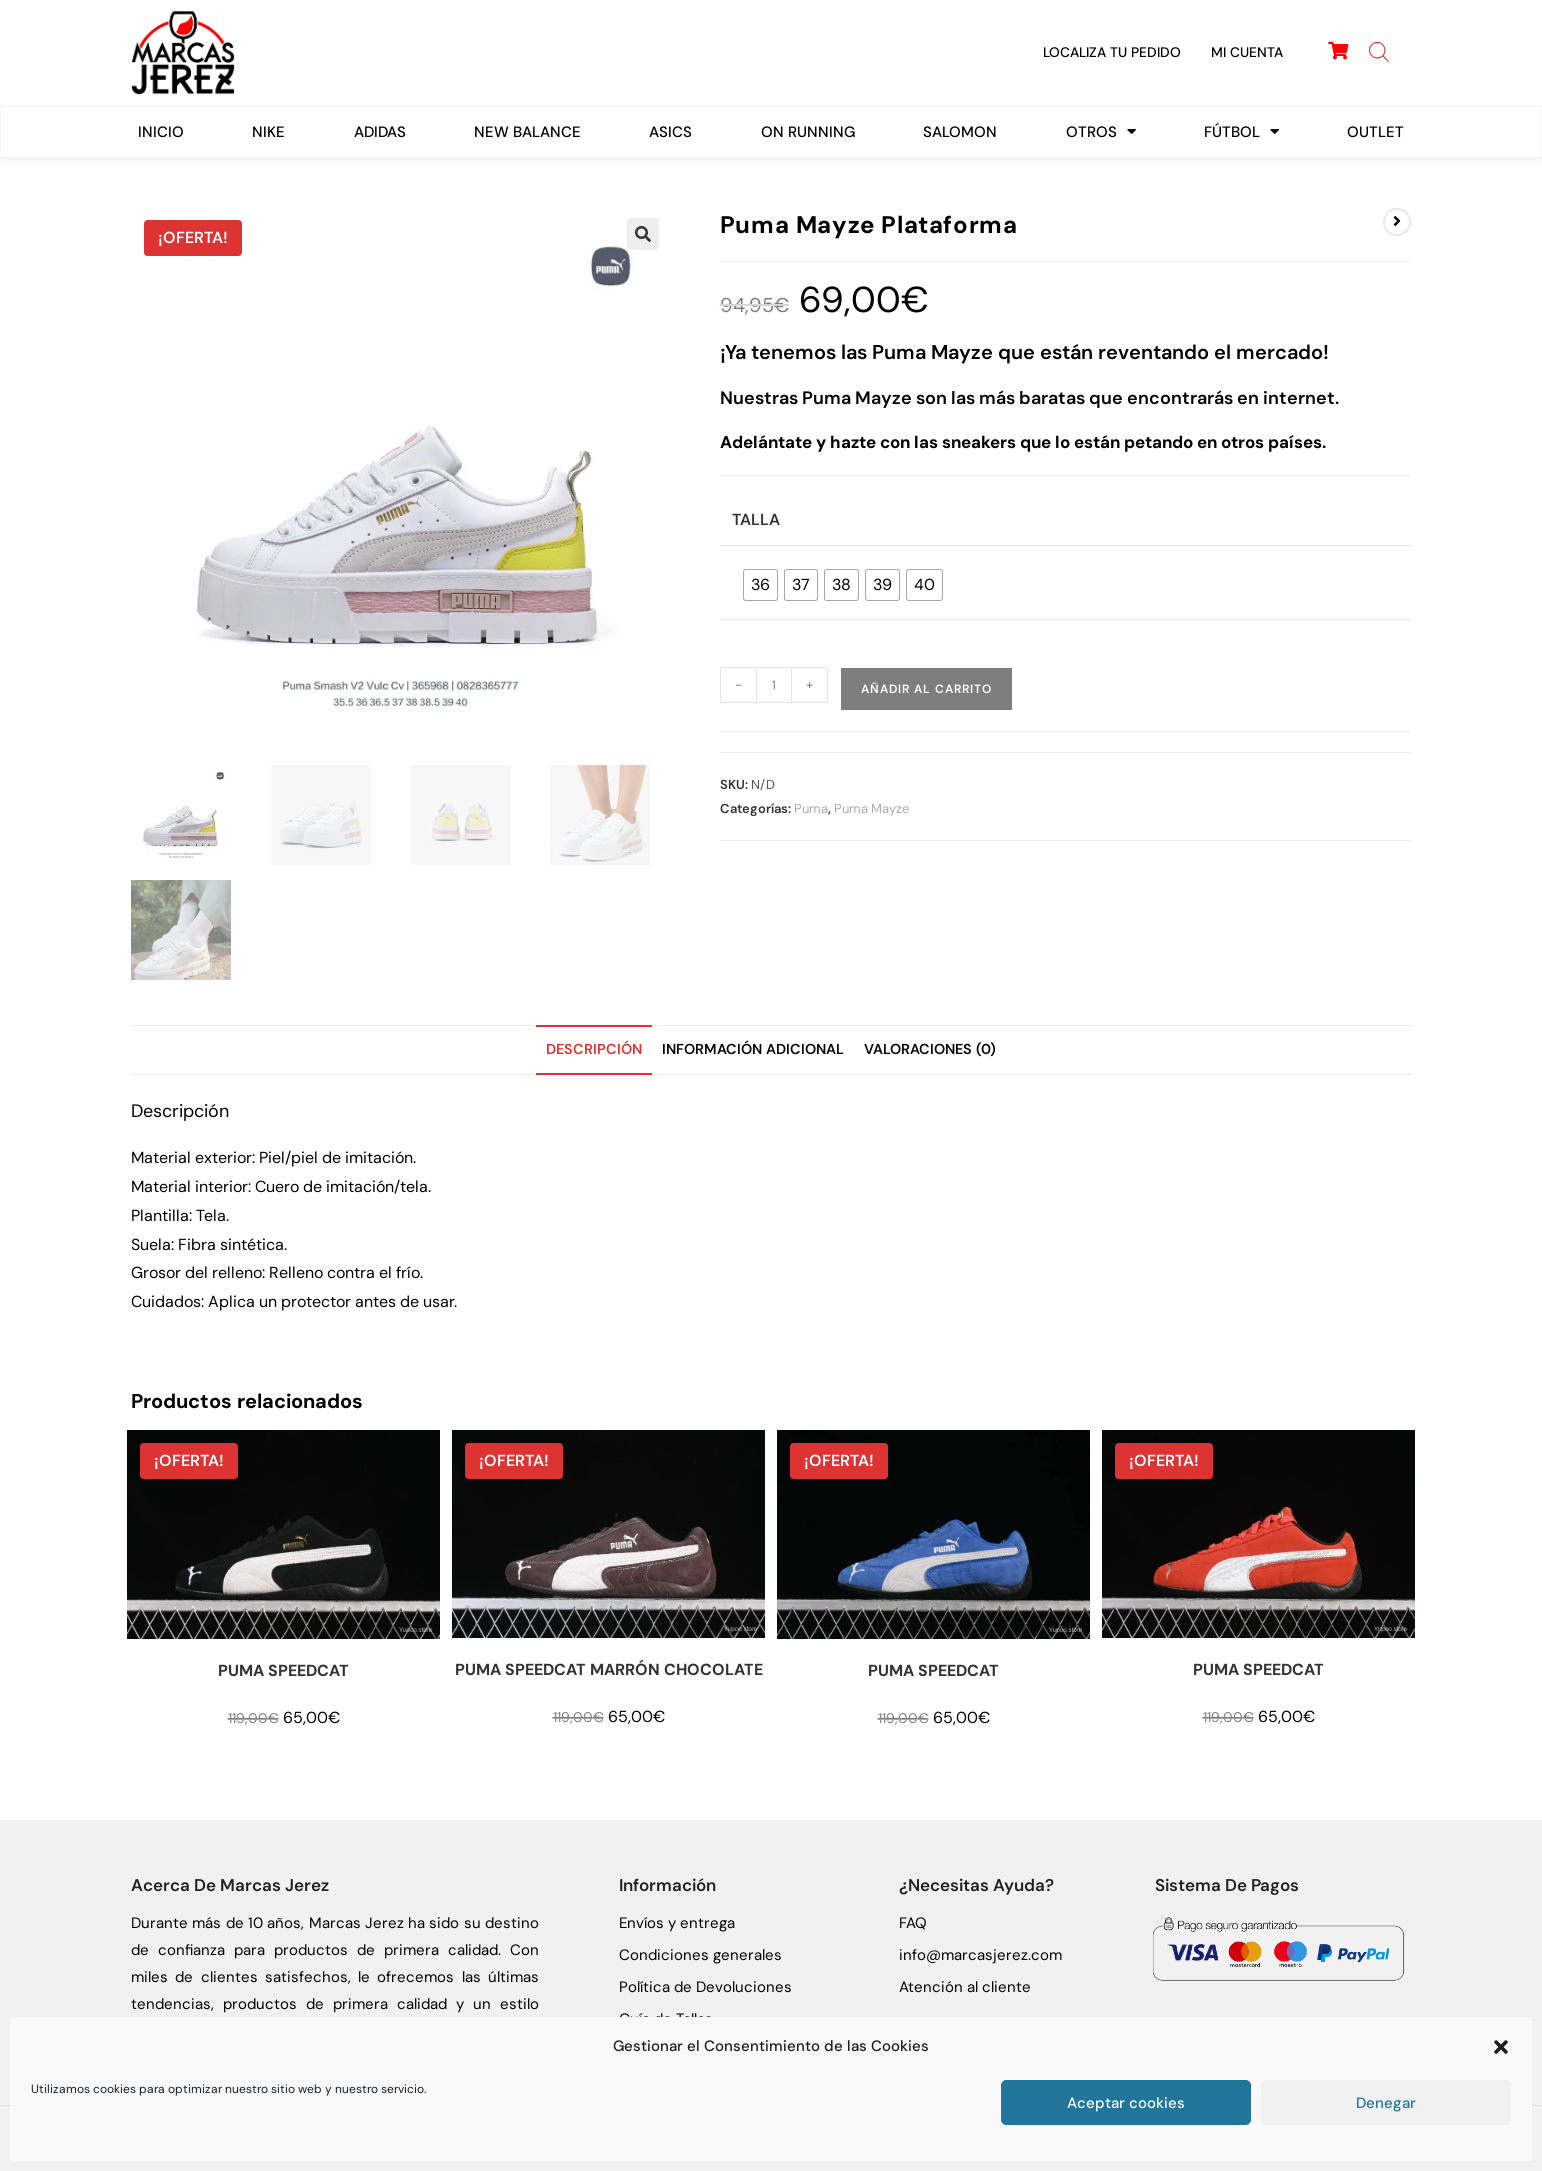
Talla (756, 519)
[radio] (760, 585)
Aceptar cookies (1126, 2103)
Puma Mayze (871, 808)
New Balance (527, 132)
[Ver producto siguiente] (1397, 222)
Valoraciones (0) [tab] (930, 1049)
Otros (1101, 131)
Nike (268, 132)
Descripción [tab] (594, 1049)
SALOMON (960, 132)
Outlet (1375, 132)
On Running (808, 132)
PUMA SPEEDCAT (283, 1670)
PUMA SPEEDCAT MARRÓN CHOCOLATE (609, 1669)
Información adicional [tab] (753, 1049)
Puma (811, 808)
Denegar (1386, 2103)
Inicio (161, 132)
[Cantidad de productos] (774, 685)
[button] (1501, 2047)
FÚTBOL (1241, 131)
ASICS (670, 132)
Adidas (380, 132)
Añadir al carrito (926, 689)
